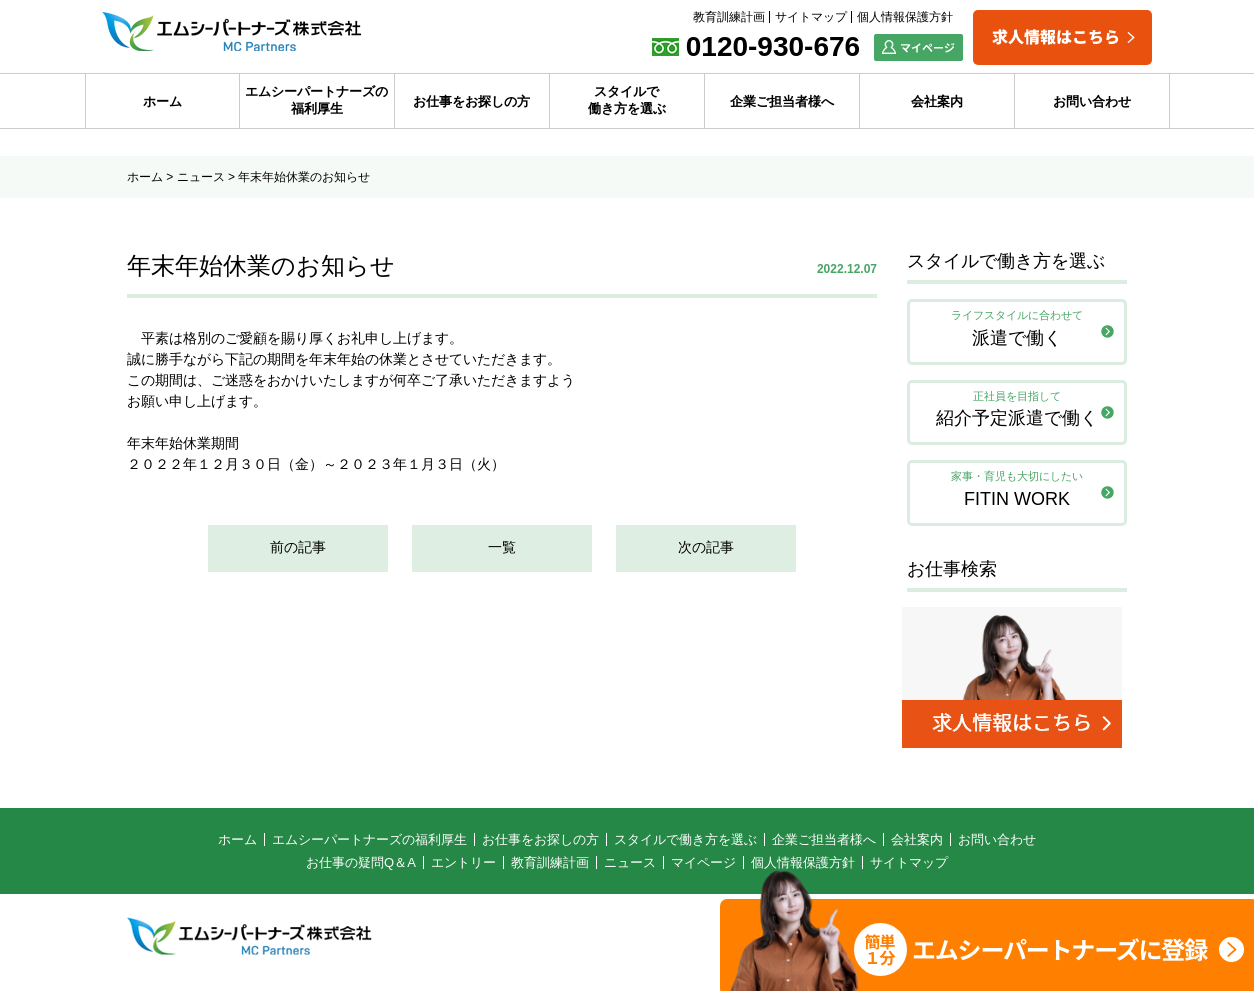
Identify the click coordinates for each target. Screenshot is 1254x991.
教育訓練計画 (729, 17)
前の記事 (298, 549)
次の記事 (706, 549)
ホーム (162, 101)
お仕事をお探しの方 (471, 101)
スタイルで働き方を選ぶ (627, 100)
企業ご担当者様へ (782, 101)
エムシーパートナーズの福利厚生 (316, 100)
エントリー (463, 868)
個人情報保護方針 (905, 17)
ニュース (201, 177)
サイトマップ (811, 17)
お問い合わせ (1092, 101)
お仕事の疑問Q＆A (361, 868)
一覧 (502, 549)
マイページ (703, 868)
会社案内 (937, 101)
